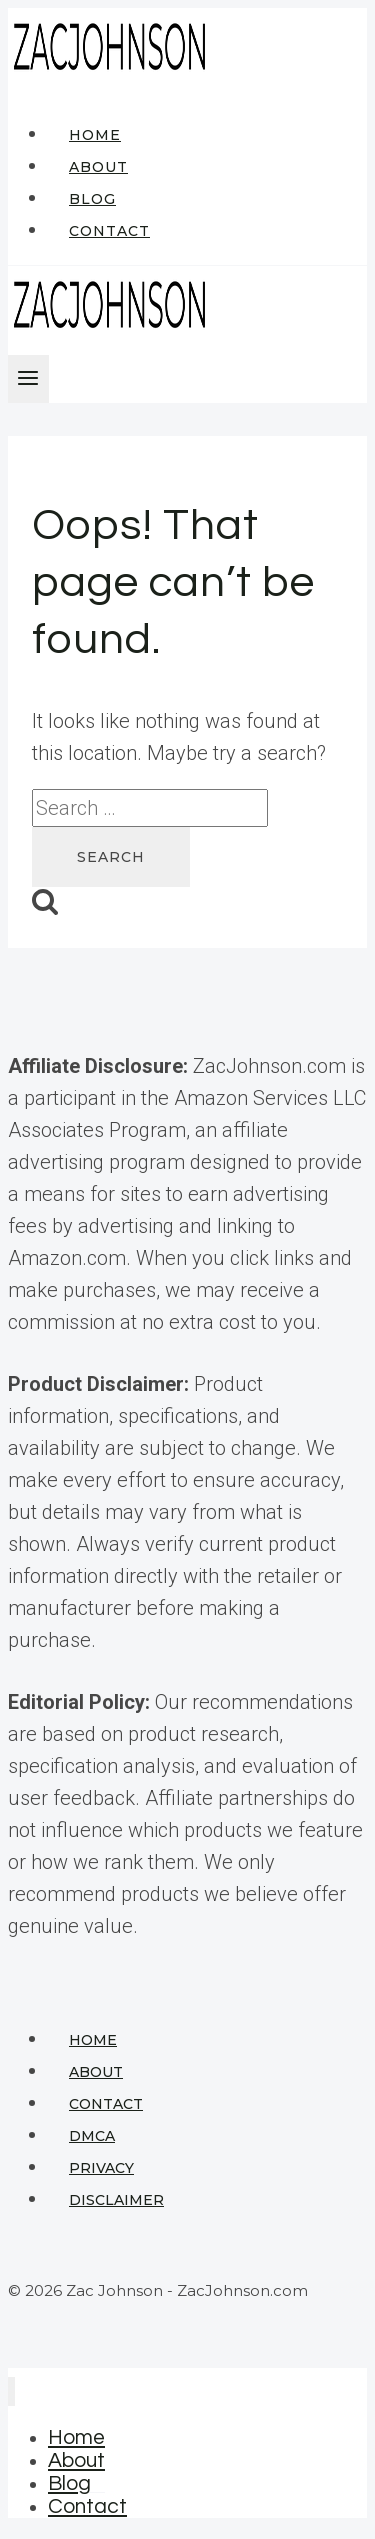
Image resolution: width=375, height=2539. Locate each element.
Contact (109, 231)
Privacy (101, 2168)
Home (95, 135)
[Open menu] (28, 379)
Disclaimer (116, 2200)
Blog (92, 199)
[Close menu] (11, 2391)
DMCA (92, 2136)
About (98, 167)
